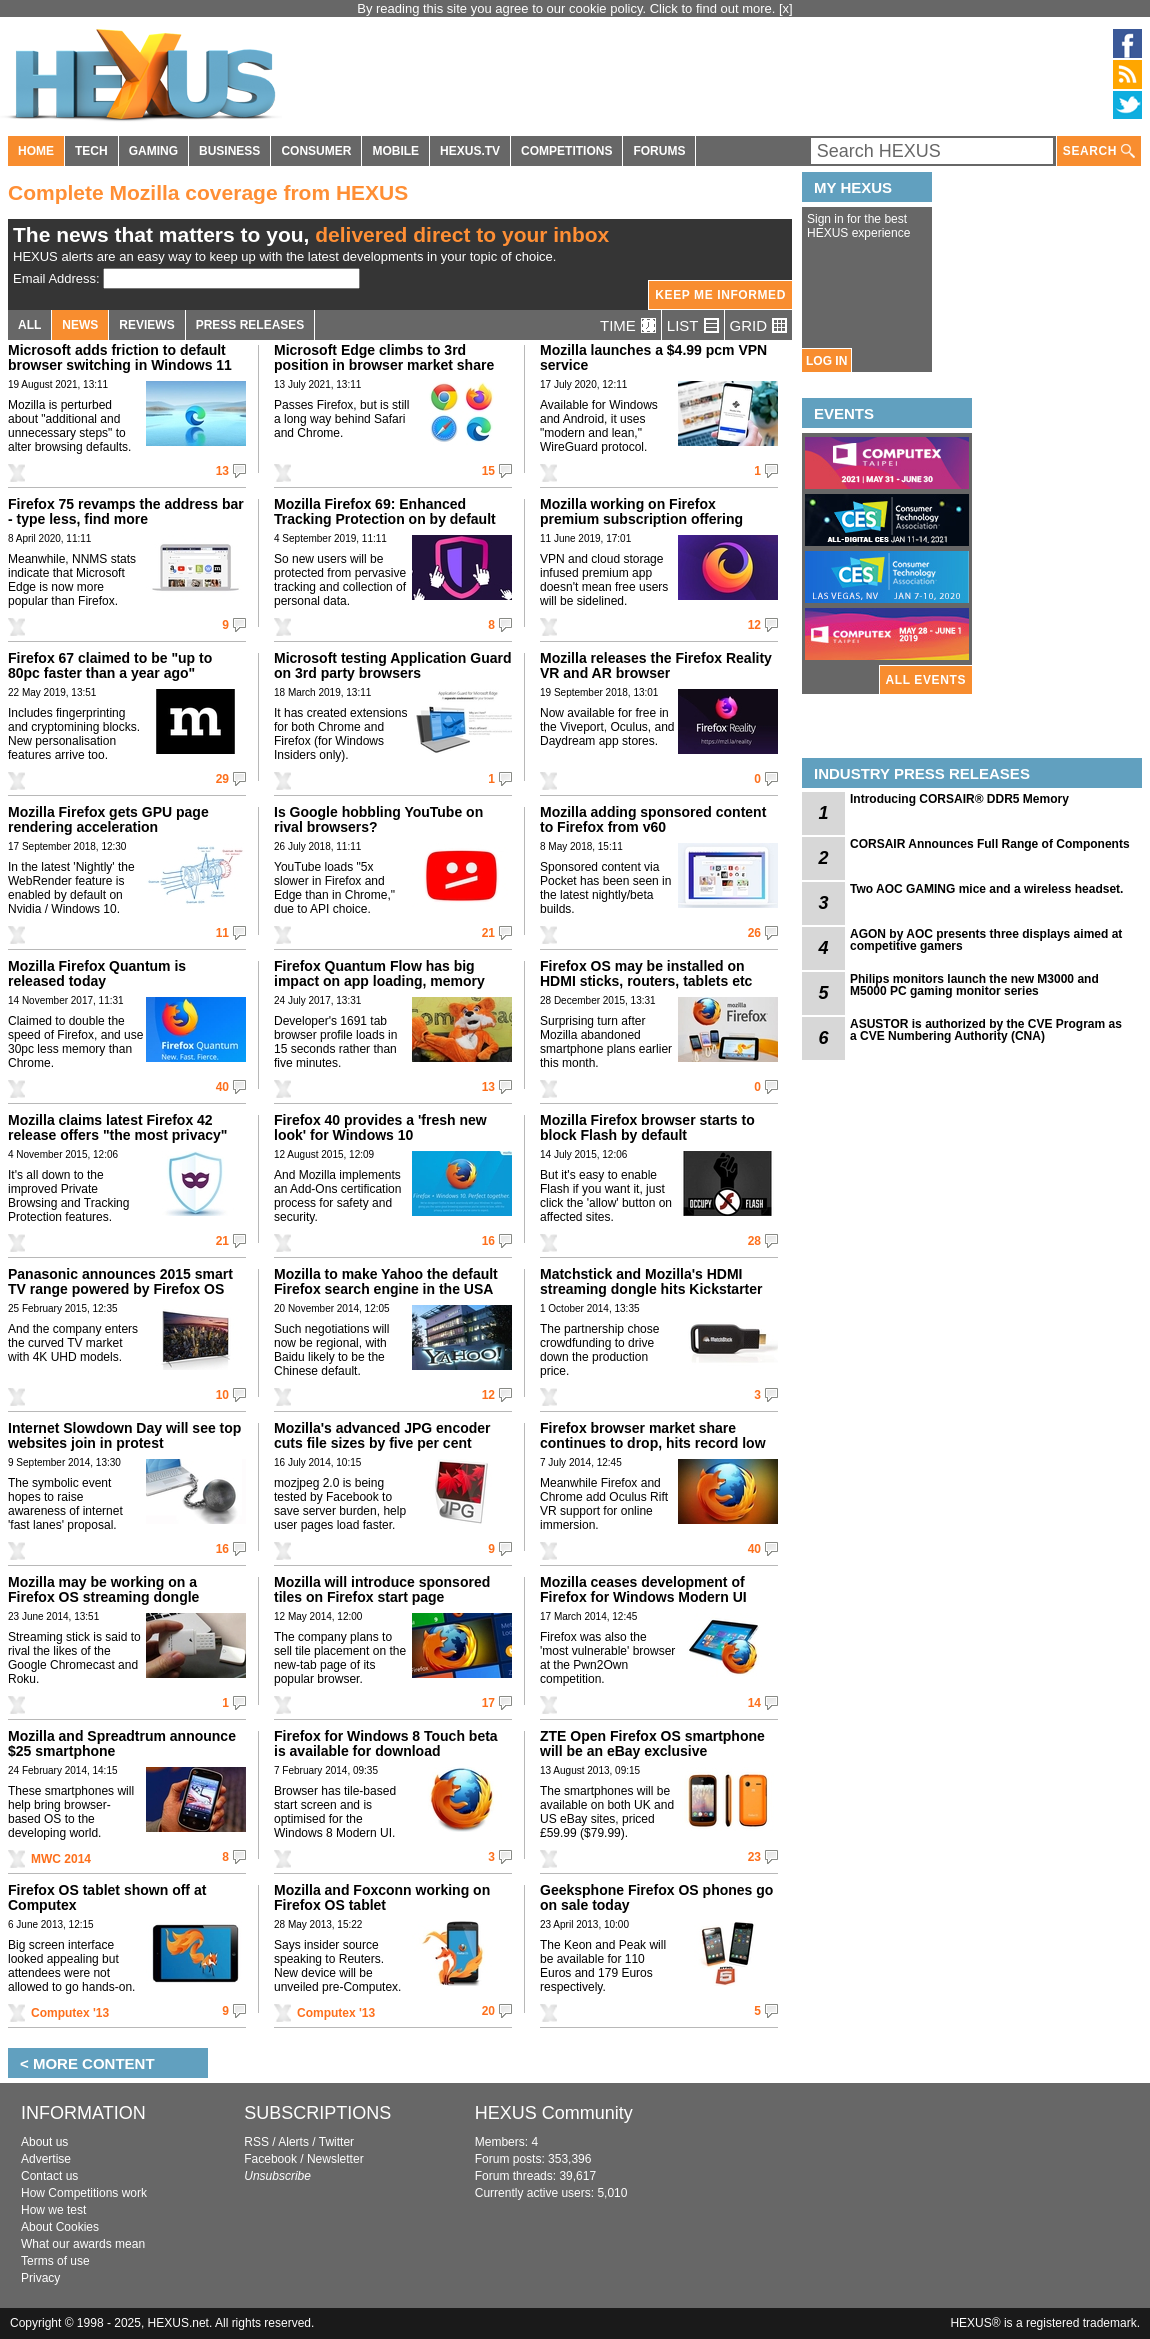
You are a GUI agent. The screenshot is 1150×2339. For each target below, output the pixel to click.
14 (754, 1703)
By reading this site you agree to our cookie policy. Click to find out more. (568, 8)
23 (754, 1857)
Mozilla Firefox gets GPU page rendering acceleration (108, 819)
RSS (256, 2142)
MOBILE (395, 151)
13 (222, 471)
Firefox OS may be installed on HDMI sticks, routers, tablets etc (646, 973)
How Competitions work (84, 2193)
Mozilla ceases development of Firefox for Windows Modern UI (643, 1589)
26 (754, 933)
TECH (91, 151)
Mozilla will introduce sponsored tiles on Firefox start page (382, 1589)
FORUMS (659, 151)
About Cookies (60, 2227)
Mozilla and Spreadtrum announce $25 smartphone (122, 1743)
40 (222, 1087)
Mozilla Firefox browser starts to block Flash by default (647, 1127)
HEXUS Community (554, 2113)
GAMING (153, 151)
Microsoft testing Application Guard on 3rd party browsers (393, 665)
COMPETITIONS (566, 151)
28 (754, 1241)
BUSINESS (229, 151)
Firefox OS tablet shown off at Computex (107, 1897)
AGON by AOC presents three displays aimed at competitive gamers (986, 940)
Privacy (40, 2278)
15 (488, 471)
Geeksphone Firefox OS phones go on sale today (656, 1897)
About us (44, 2142)
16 (488, 1241)
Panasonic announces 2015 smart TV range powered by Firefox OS (120, 1281)
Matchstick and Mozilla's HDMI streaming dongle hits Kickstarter (651, 1281)
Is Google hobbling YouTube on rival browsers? (378, 819)
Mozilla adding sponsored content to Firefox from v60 (653, 819)
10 (222, 1395)
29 (222, 779)
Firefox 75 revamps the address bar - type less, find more (126, 511)
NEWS (80, 325)
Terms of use (55, 2261)
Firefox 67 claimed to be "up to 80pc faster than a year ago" (110, 665)
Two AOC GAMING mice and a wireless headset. (986, 889)
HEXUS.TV (470, 151)
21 (488, 933)
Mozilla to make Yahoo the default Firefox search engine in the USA (386, 1281)
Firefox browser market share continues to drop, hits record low (653, 1435)
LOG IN (826, 361)
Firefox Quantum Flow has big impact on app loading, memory (379, 973)
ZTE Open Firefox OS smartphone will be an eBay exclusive (652, 1743)
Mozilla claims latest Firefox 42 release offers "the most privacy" (117, 1127)
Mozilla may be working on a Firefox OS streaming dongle (103, 1589)
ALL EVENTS (926, 680)
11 (222, 933)
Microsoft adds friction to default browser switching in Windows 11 (120, 357)
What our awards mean (83, 2244)
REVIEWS (146, 325)
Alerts (293, 2142)
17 (488, 1703)
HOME (36, 151)
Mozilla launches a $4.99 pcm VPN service (653, 357)
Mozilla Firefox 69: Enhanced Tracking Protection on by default (385, 511)
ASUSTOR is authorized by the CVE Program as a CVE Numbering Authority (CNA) (986, 1030)
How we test (53, 2210)
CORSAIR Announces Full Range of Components (990, 844)
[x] (786, 8)
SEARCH (1099, 151)
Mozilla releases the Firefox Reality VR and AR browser (656, 665)
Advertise (46, 2159)
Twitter (336, 2142)
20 (488, 2011)
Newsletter (335, 2159)
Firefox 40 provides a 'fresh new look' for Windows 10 (380, 1127)
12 (754, 625)
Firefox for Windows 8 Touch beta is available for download (386, 1743)
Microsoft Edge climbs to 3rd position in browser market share (384, 357)
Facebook (270, 2159)
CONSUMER (316, 151)
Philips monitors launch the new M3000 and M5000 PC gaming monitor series (974, 985)
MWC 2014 (61, 1859)
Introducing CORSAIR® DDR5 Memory (959, 799)
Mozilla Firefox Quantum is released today (97, 973)
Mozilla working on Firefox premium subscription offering (641, 511)
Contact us (49, 2176)
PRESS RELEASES (250, 325)
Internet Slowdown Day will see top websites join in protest (124, 1435)
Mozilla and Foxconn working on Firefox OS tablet (382, 1897)
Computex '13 (70, 2013)
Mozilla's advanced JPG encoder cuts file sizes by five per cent (382, 1435)
